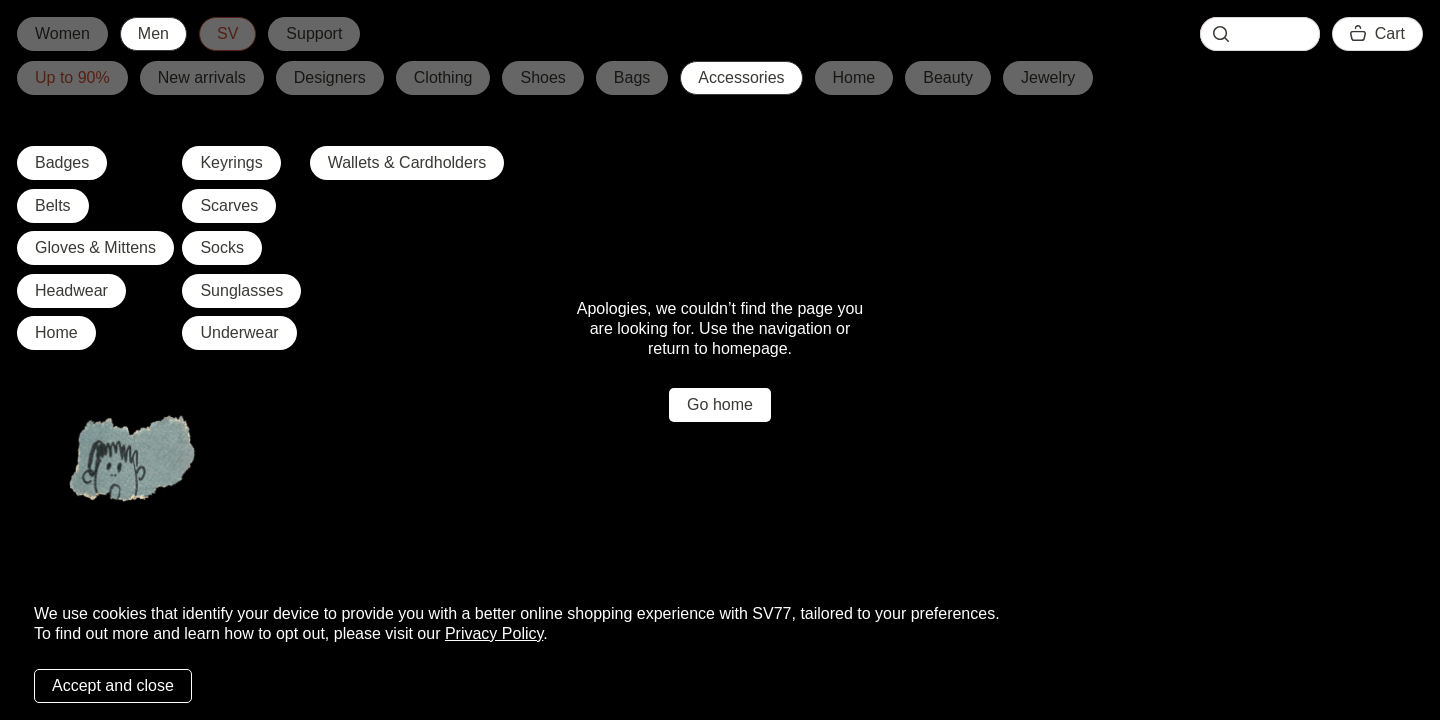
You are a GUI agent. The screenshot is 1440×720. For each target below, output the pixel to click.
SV (227, 33)
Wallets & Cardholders (407, 162)
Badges (62, 162)
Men (153, 33)
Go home (720, 404)
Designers (330, 77)
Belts (53, 205)
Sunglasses (241, 290)
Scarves (229, 205)
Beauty (948, 77)
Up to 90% (72, 77)
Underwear (239, 332)
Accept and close (113, 685)
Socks (222, 247)
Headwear (71, 290)
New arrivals (202, 77)
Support (314, 33)
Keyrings (231, 162)
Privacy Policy (494, 633)
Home (854, 77)
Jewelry (1048, 77)
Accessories (741, 77)
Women (62, 33)
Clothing (443, 77)
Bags (632, 77)
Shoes (542, 77)
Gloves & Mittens (95, 247)
